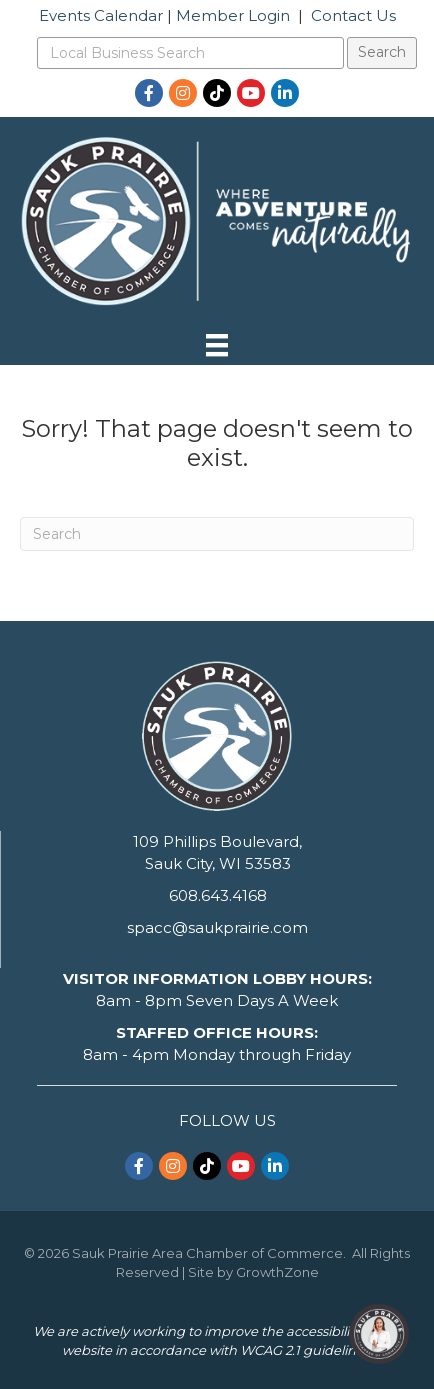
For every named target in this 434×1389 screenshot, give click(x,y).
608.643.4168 (218, 895)
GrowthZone (277, 1272)
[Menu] (217, 345)
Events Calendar (101, 15)
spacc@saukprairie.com (217, 927)
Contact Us (353, 15)
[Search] (217, 534)
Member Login (233, 15)
